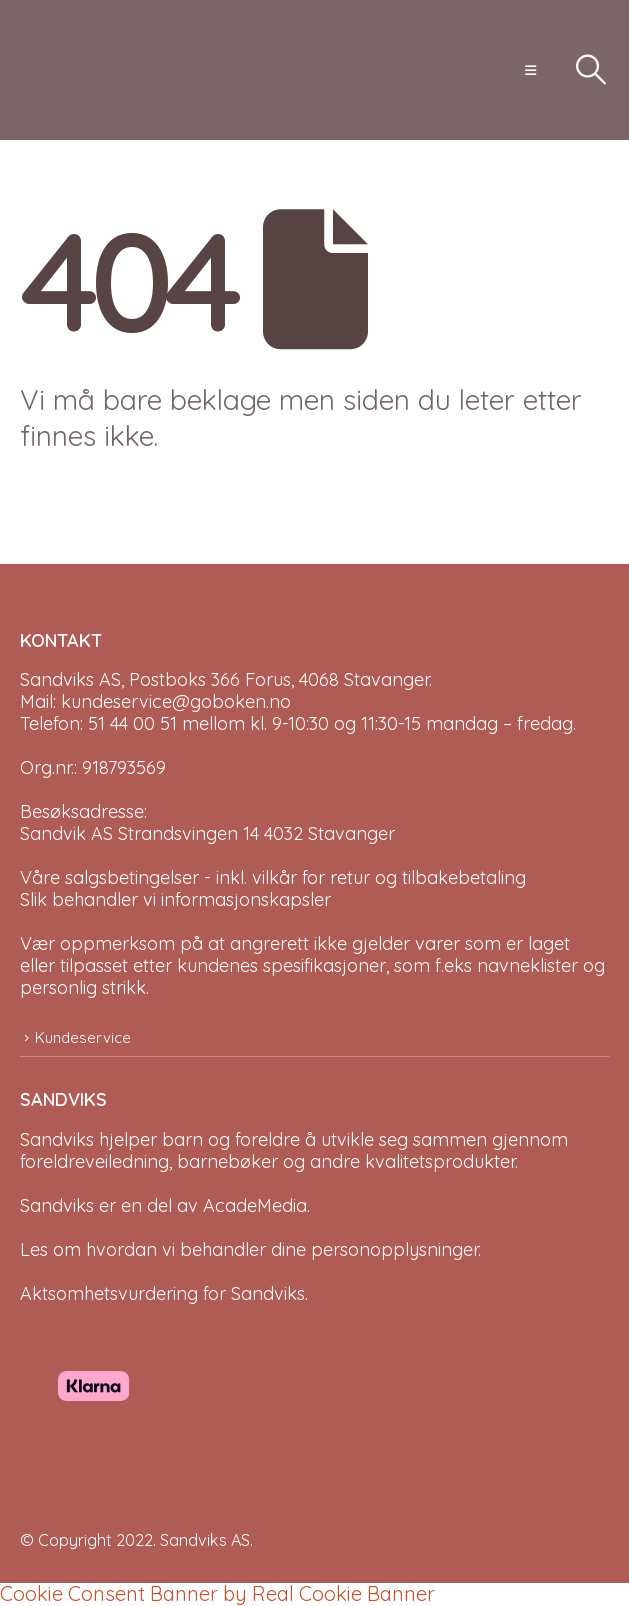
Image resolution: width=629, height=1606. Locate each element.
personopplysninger (394, 1249)
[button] (530, 70)
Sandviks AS (205, 1540)
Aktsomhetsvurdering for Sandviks (162, 1293)
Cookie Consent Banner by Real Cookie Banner (217, 1593)
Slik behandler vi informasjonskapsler (175, 899)
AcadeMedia (255, 1205)
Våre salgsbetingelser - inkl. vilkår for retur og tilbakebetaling (273, 877)
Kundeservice (83, 1037)
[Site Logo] (70, 70)
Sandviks (57, 1139)
